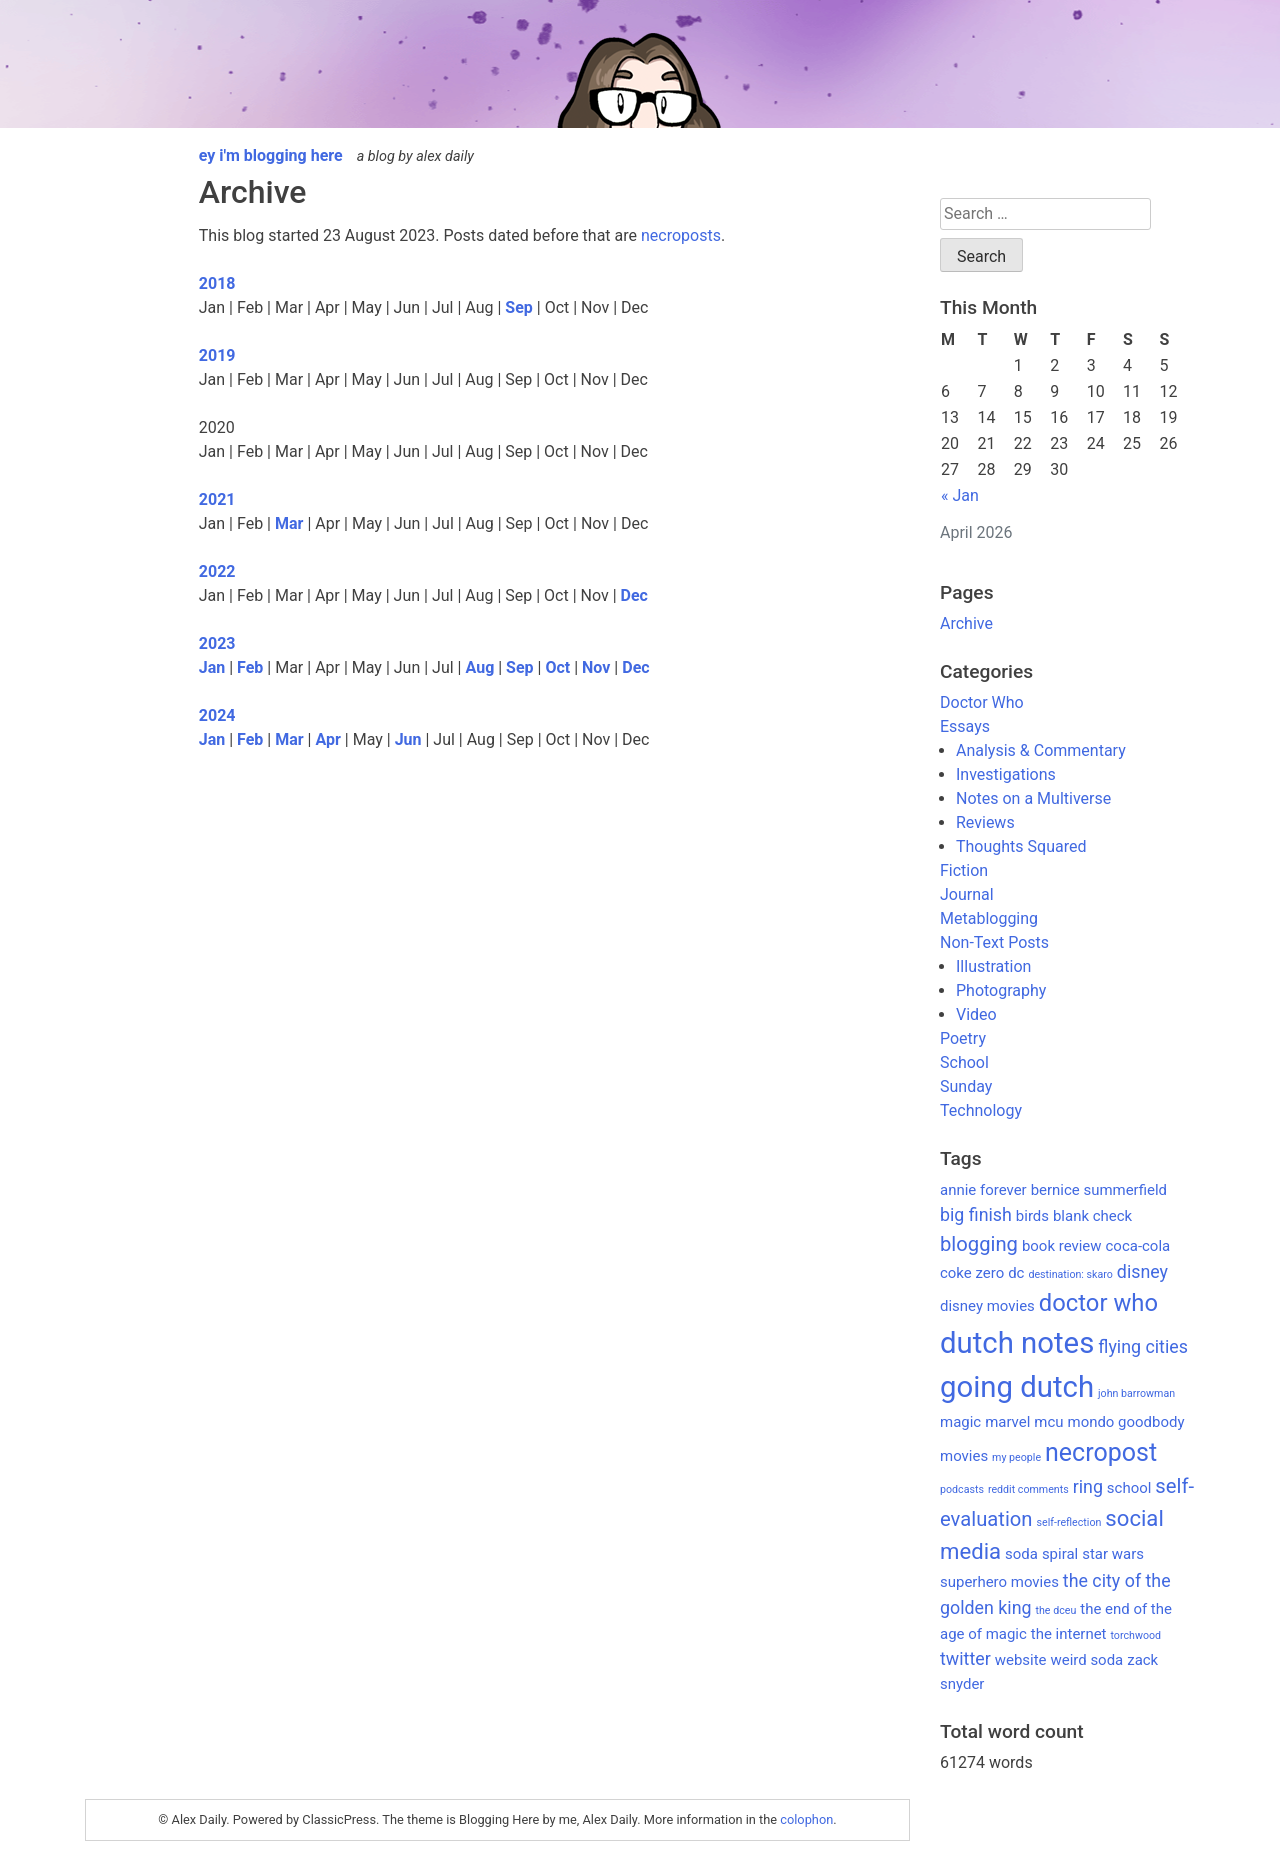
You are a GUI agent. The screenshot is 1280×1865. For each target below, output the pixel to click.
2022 (217, 571)
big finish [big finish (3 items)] (976, 1214)
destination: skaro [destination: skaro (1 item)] (1070, 1274)
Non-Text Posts (994, 942)
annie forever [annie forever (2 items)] (983, 1190)
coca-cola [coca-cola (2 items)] (1138, 1246)
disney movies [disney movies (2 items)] (987, 1306)
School (964, 1062)
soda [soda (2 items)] (1021, 1554)
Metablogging (989, 918)
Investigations (1006, 774)
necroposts (681, 235)
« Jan (960, 495)
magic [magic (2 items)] (960, 1422)
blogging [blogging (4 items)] (979, 1244)
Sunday (966, 1086)
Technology (981, 1110)
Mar (289, 523)
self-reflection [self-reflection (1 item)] (1069, 1522)
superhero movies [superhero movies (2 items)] (999, 1582)
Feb (250, 667)
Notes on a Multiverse (1033, 798)
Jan (212, 667)
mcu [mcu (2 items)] (1048, 1422)
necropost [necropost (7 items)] (1101, 1452)
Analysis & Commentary (1041, 750)
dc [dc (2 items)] (1016, 1273)
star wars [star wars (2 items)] (1113, 1554)
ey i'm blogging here (271, 155)
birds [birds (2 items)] (1032, 1216)
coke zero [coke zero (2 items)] (972, 1273)
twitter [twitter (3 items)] (965, 1658)
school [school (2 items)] (1129, 1488)
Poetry (963, 1038)
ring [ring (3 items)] (1088, 1486)
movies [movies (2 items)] (964, 1456)
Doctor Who (982, 702)
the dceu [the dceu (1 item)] (1056, 1610)
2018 (217, 283)
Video (976, 1014)
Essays (965, 726)
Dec (634, 595)
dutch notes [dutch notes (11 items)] (1017, 1343)
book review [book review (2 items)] (1062, 1246)
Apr (327, 739)
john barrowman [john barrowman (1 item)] (1136, 1393)
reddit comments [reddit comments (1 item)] (1028, 1489)
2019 (217, 355)
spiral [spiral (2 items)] (1060, 1554)
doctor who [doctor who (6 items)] (1098, 1303)
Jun (408, 739)
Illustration (993, 966)
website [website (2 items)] (1021, 1660)
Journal (967, 894)
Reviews (985, 822)
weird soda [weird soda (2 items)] (1086, 1660)
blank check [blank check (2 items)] (1092, 1216)
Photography (1001, 990)
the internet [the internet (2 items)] (1069, 1634)
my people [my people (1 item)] (1016, 1457)
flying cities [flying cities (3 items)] (1143, 1346)
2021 (217, 499)
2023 (217, 643)
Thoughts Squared (1021, 846)
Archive (966, 623)
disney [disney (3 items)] (1142, 1271)
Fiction (964, 870)
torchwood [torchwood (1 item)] (1135, 1635)
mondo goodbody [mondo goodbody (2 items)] (1126, 1422)
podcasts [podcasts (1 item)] (962, 1489)
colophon (806, 1819)
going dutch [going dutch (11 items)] (1017, 1387)
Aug (480, 667)
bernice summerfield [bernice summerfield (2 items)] (1099, 1190)
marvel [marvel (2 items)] (1007, 1422)
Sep (519, 307)
